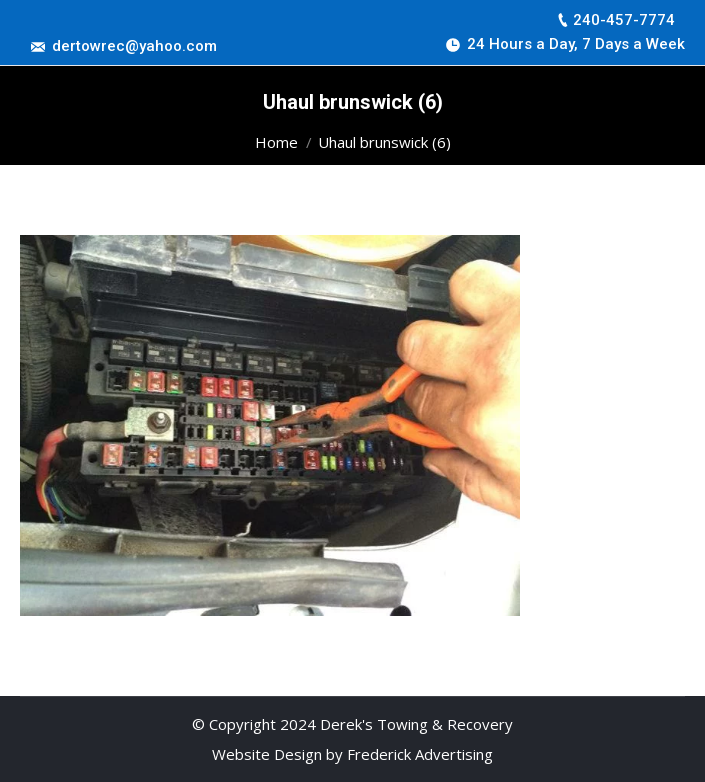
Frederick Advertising (420, 754)
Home (276, 142)
